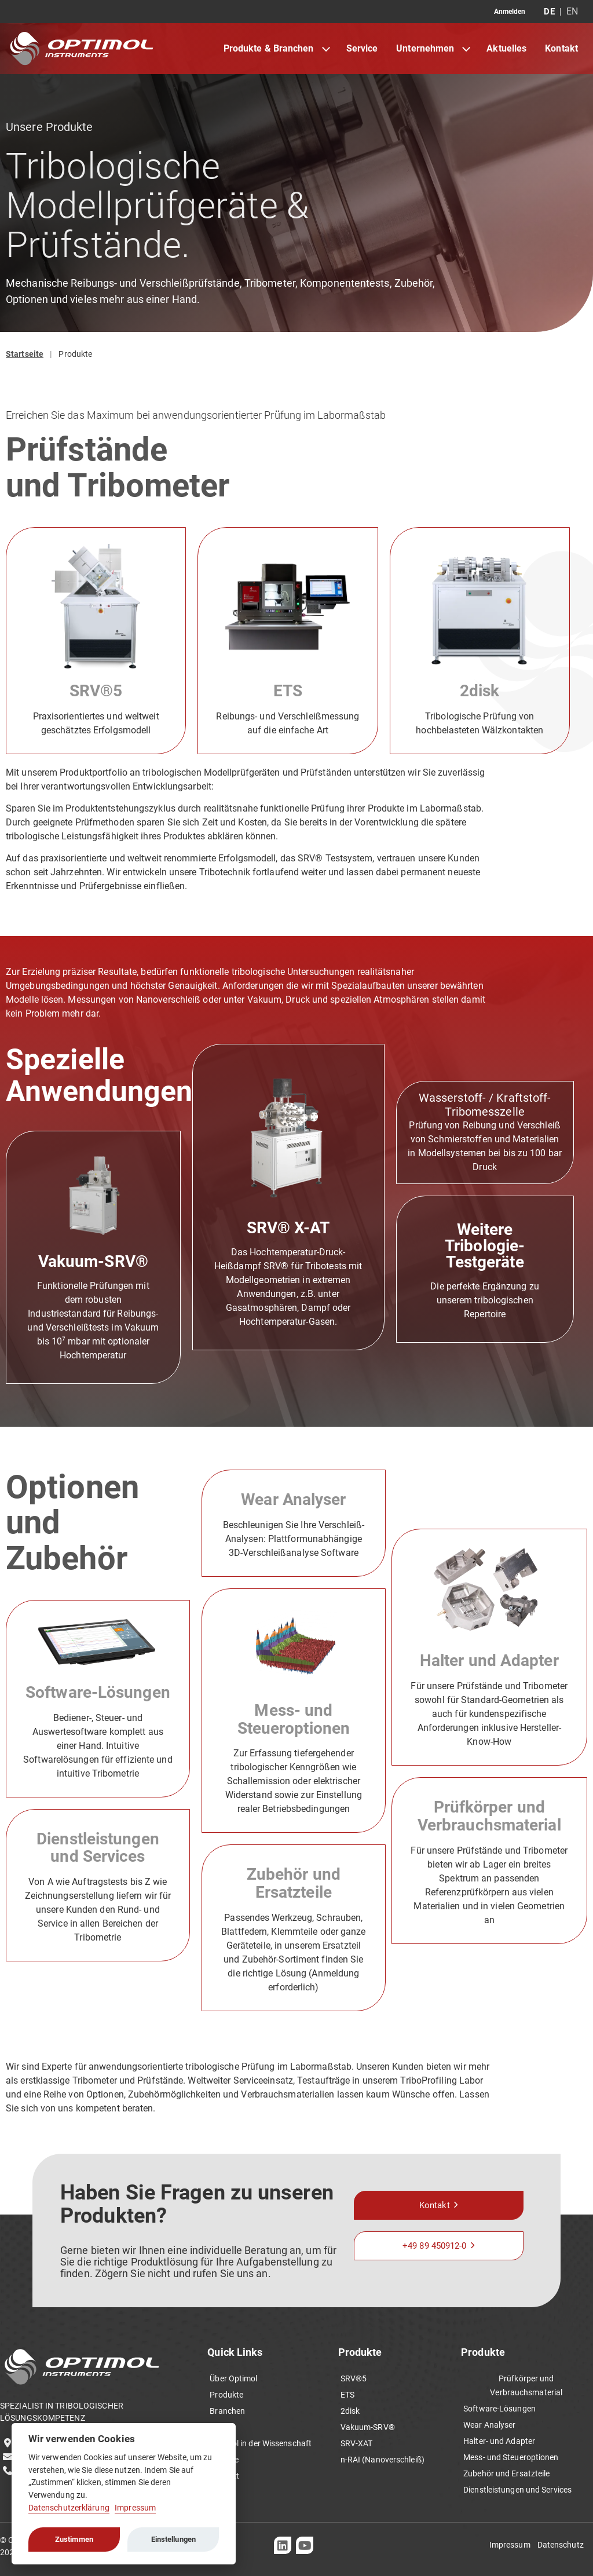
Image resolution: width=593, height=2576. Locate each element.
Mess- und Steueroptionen (293, 1719)
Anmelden (510, 12)
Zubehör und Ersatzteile (294, 1883)
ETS (287, 690)
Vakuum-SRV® (93, 1261)
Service (362, 48)
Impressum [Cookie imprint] (135, 2508)
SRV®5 (96, 690)
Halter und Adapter (489, 1660)
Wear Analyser (293, 1499)
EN (572, 11)
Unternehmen (425, 48)
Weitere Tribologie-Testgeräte (485, 1245)
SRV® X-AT (288, 1227)
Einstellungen (173, 2539)
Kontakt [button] (434, 2205)
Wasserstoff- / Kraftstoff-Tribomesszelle (485, 1105)
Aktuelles (506, 48)
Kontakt (561, 48)
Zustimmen (74, 2539)
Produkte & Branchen (269, 48)
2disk (480, 690)
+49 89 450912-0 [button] (434, 2246)
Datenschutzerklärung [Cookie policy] (68, 2508)
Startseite (24, 354)
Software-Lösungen (97, 1692)
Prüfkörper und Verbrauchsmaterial (489, 1816)
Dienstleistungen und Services (97, 1847)
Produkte (75, 354)
